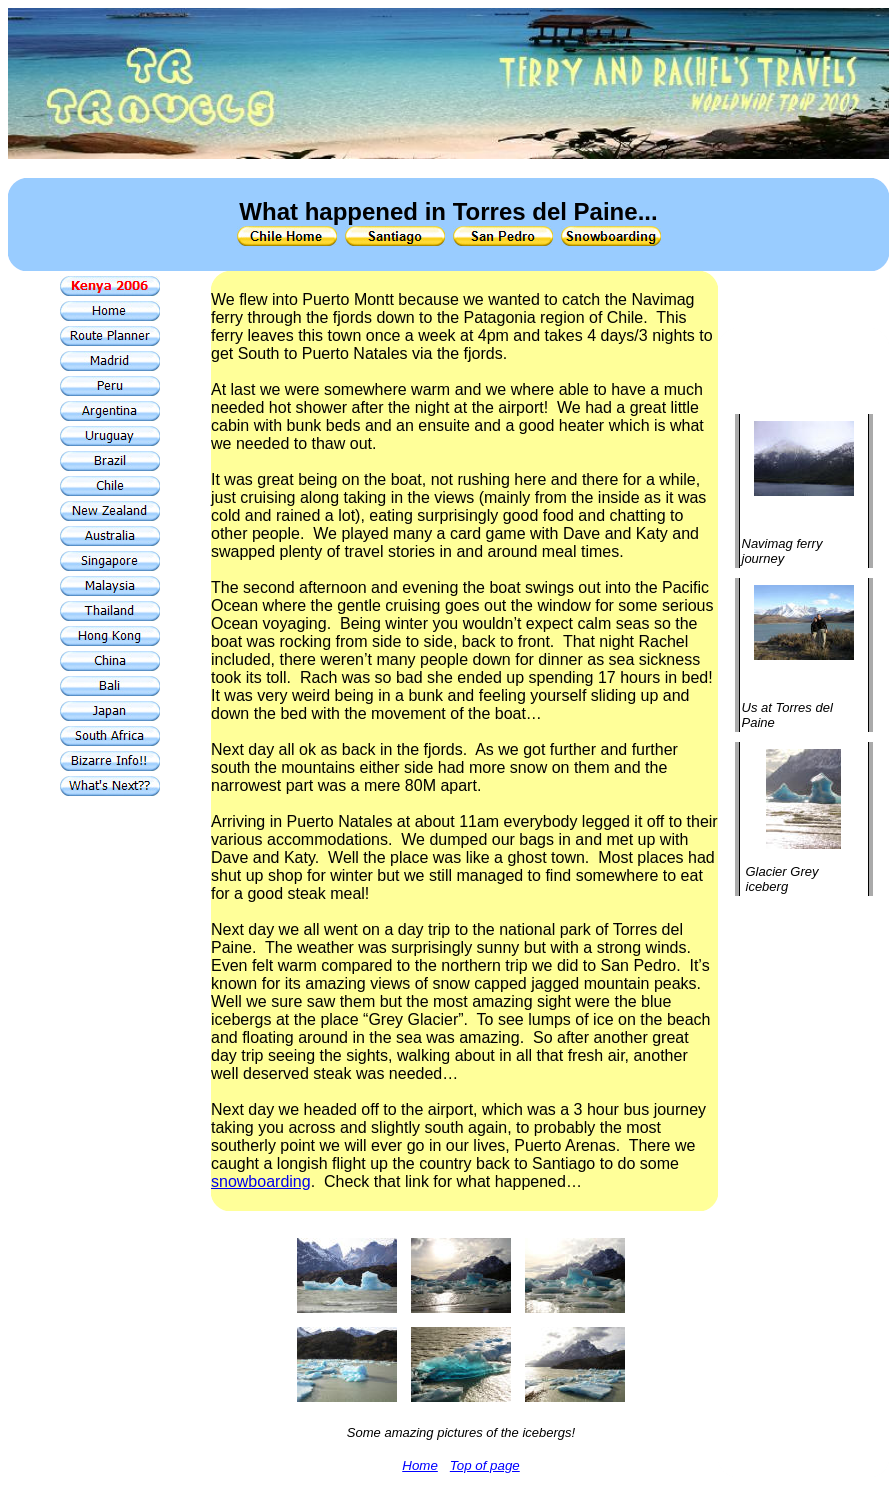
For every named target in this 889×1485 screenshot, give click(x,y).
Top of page (485, 1465)
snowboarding (261, 1181)
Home (420, 1465)
